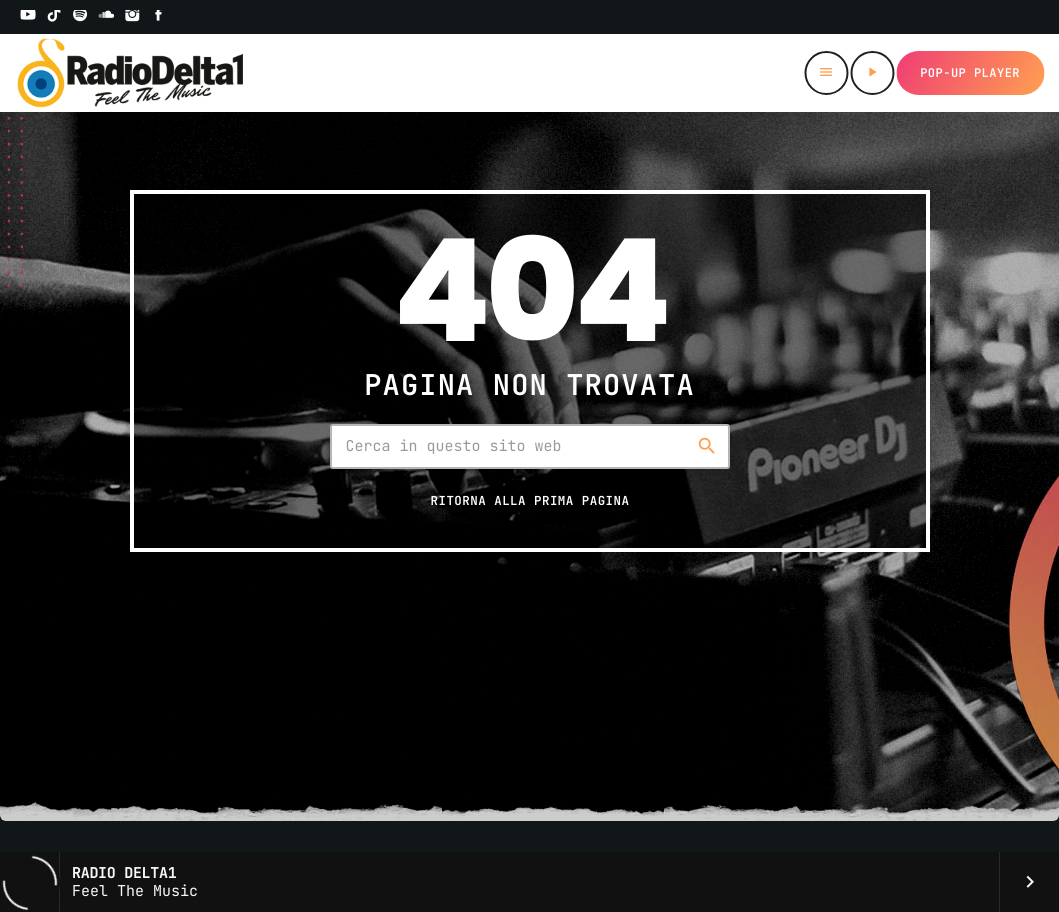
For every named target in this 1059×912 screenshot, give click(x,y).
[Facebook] (159, 17)
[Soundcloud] (106, 17)
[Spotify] (80, 17)
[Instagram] (133, 17)
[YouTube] (28, 17)
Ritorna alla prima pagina (529, 500)
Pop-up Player (970, 73)
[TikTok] (54, 17)
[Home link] (130, 73)
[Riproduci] (872, 73)
